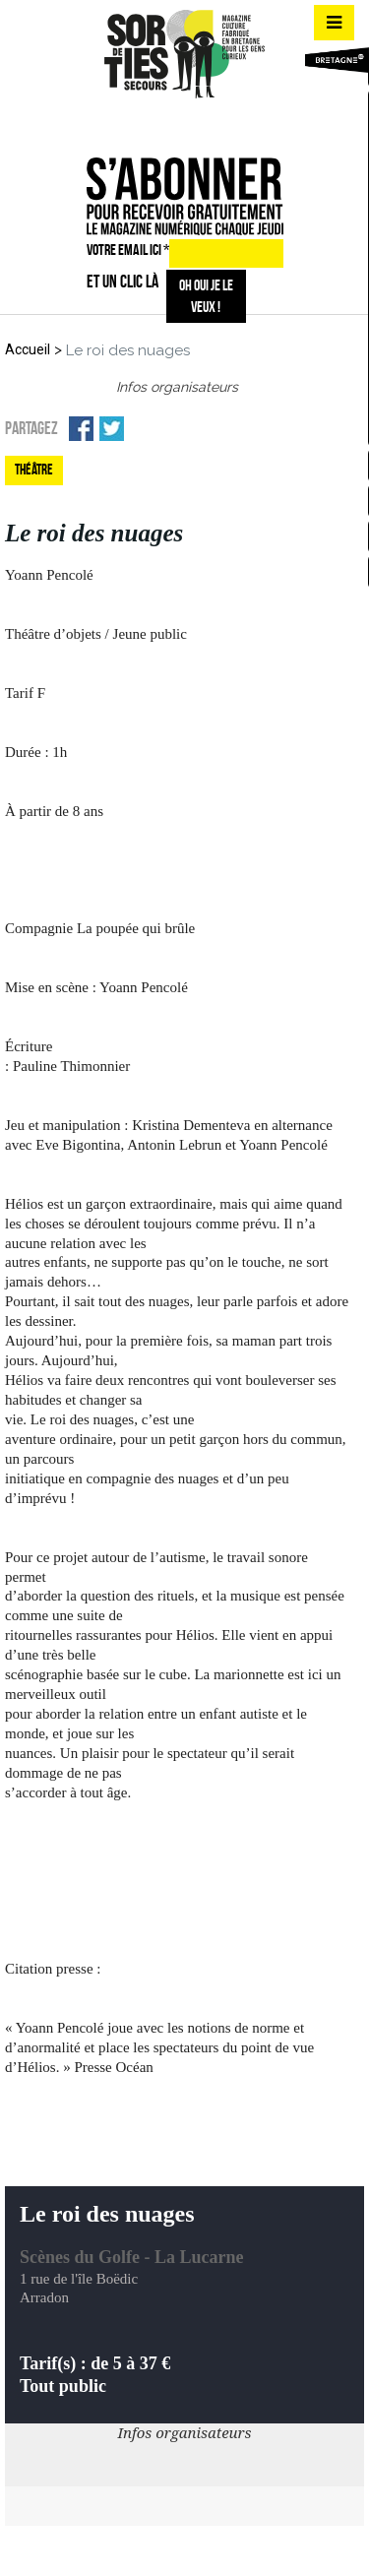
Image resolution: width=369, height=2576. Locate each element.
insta (181, 123)
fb (146, 123)
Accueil (27, 349)
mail (216, 123)
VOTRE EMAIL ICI (128, 249)
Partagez (31, 428)
